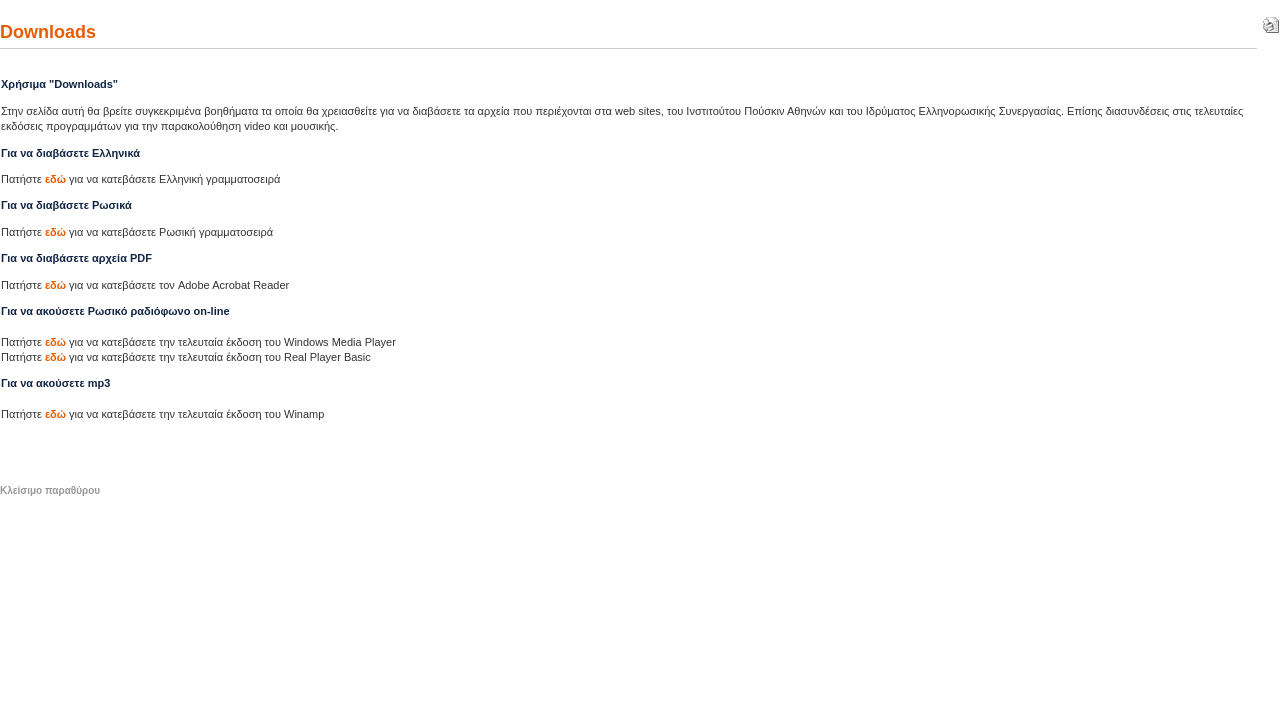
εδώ (55, 179)
